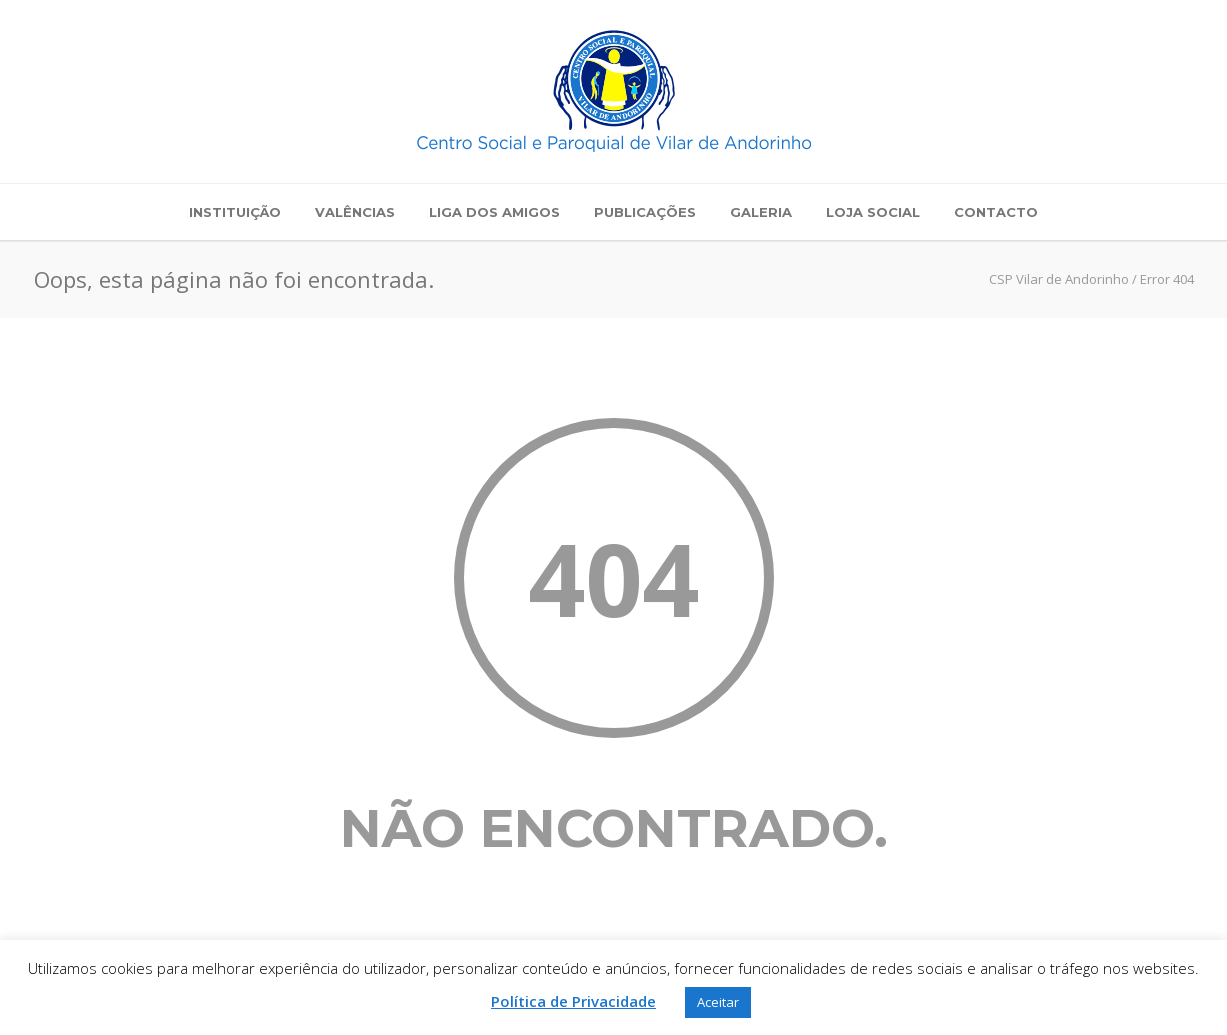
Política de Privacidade (573, 1001)
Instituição (235, 212)
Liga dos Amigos (494, 212)
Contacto (996, 212)
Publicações (645, 212)
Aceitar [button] (718, 1002)
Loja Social (873, 212)
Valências (355, 212)
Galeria (761, 212)
